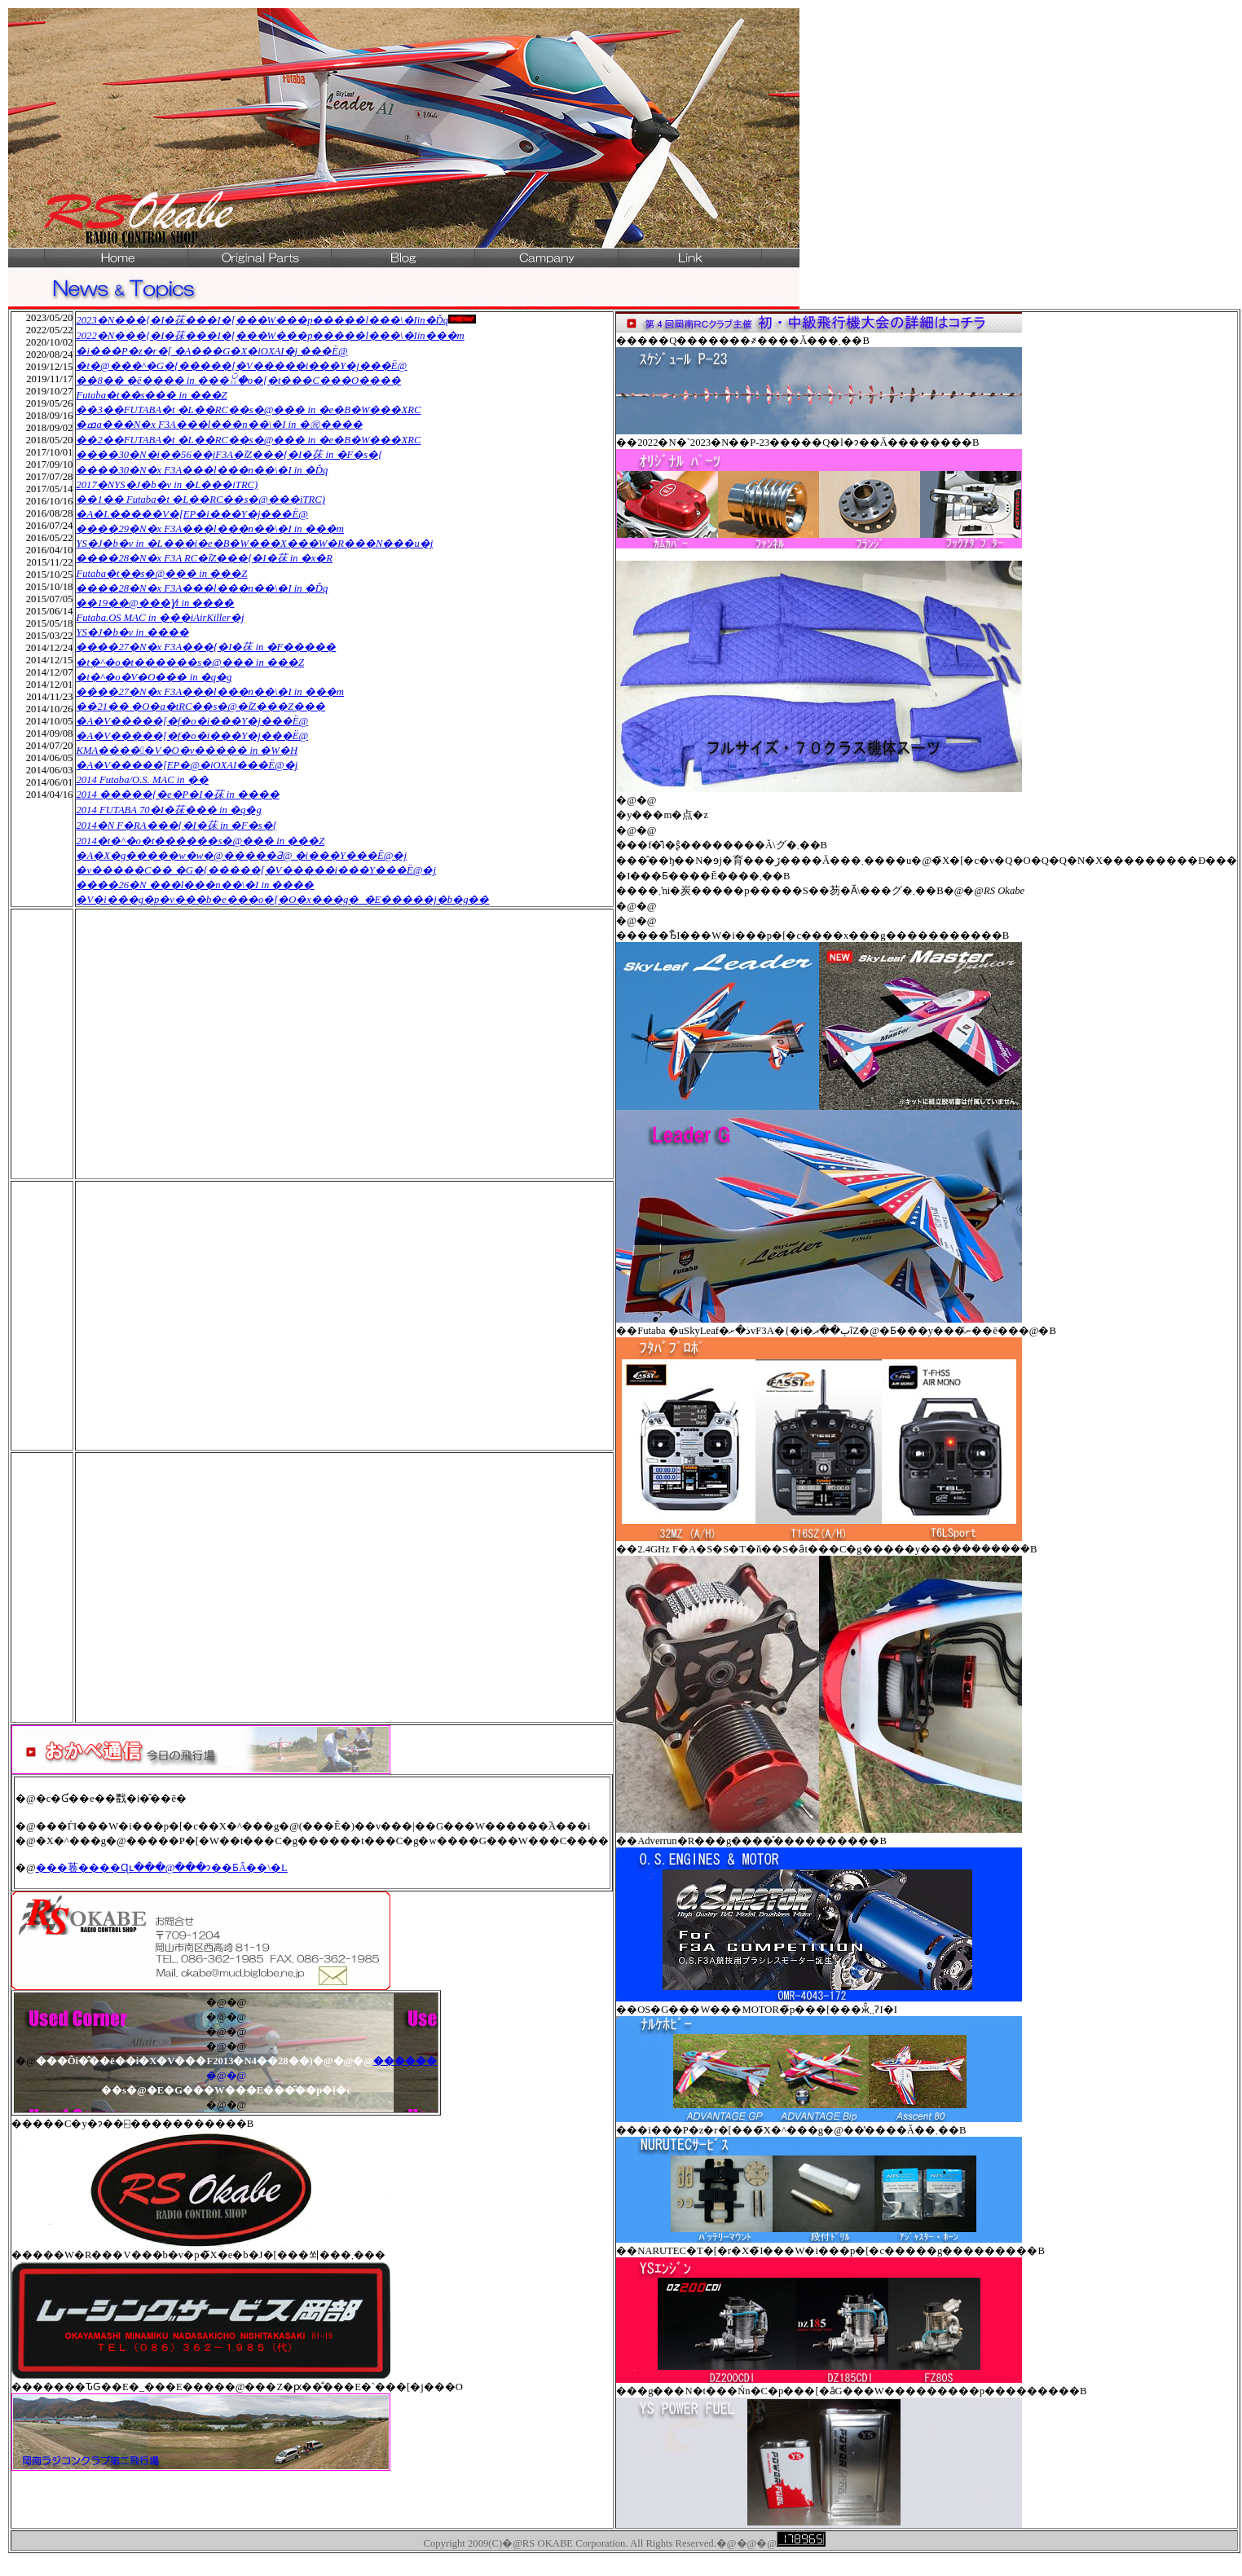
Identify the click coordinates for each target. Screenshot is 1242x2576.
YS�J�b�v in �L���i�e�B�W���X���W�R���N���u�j (254, 543)
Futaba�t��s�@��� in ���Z (161, 573)
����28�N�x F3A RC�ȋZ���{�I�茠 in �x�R (204, 558)
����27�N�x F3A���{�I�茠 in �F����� (206, 647)
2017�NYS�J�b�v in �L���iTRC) (167, 485)
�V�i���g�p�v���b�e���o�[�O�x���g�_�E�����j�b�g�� (282, 899)
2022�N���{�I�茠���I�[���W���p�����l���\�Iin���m (270, 335)
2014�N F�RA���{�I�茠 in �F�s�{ (176, 825)
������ (405, 2061)
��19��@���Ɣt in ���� (155, 603)
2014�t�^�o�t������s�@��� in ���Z (200, 841)
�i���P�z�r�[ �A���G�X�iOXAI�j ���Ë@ (211, 351)
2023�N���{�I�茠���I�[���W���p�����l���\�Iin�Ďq (262, 320)
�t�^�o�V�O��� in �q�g (153, 677)
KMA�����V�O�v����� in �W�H (186, 750)
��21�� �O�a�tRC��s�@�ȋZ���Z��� (200, 706)
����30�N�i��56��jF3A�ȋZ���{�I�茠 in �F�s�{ (229, 454)
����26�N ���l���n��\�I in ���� (195, 885)
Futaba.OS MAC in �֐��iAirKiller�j (160, 617)
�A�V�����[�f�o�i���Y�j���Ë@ (192, 721)
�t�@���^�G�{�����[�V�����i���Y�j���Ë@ (241, 366)
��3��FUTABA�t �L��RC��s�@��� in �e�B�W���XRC (248, 410)
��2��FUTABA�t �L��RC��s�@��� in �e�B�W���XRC (248, 440)
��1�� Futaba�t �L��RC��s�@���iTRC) (200, 499)
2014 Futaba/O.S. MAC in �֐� (142, 780)
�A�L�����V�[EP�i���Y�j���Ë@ (191, 514)
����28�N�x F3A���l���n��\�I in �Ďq (202, 588)
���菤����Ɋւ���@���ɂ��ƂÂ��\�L (162, 1868)
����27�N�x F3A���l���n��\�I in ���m (210, 692)
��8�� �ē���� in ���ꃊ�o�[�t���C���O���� (238, 380)
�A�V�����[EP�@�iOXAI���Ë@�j (186, 765)
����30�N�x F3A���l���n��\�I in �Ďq (202, 470)
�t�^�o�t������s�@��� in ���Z (189, 662)
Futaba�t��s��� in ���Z (151, 395)
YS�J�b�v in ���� (132, 632)
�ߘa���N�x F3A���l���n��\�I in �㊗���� (219, 424)
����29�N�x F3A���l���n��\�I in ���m (210, 529)
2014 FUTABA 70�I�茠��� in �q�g (168, 810)
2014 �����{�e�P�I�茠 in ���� (177, 794)
